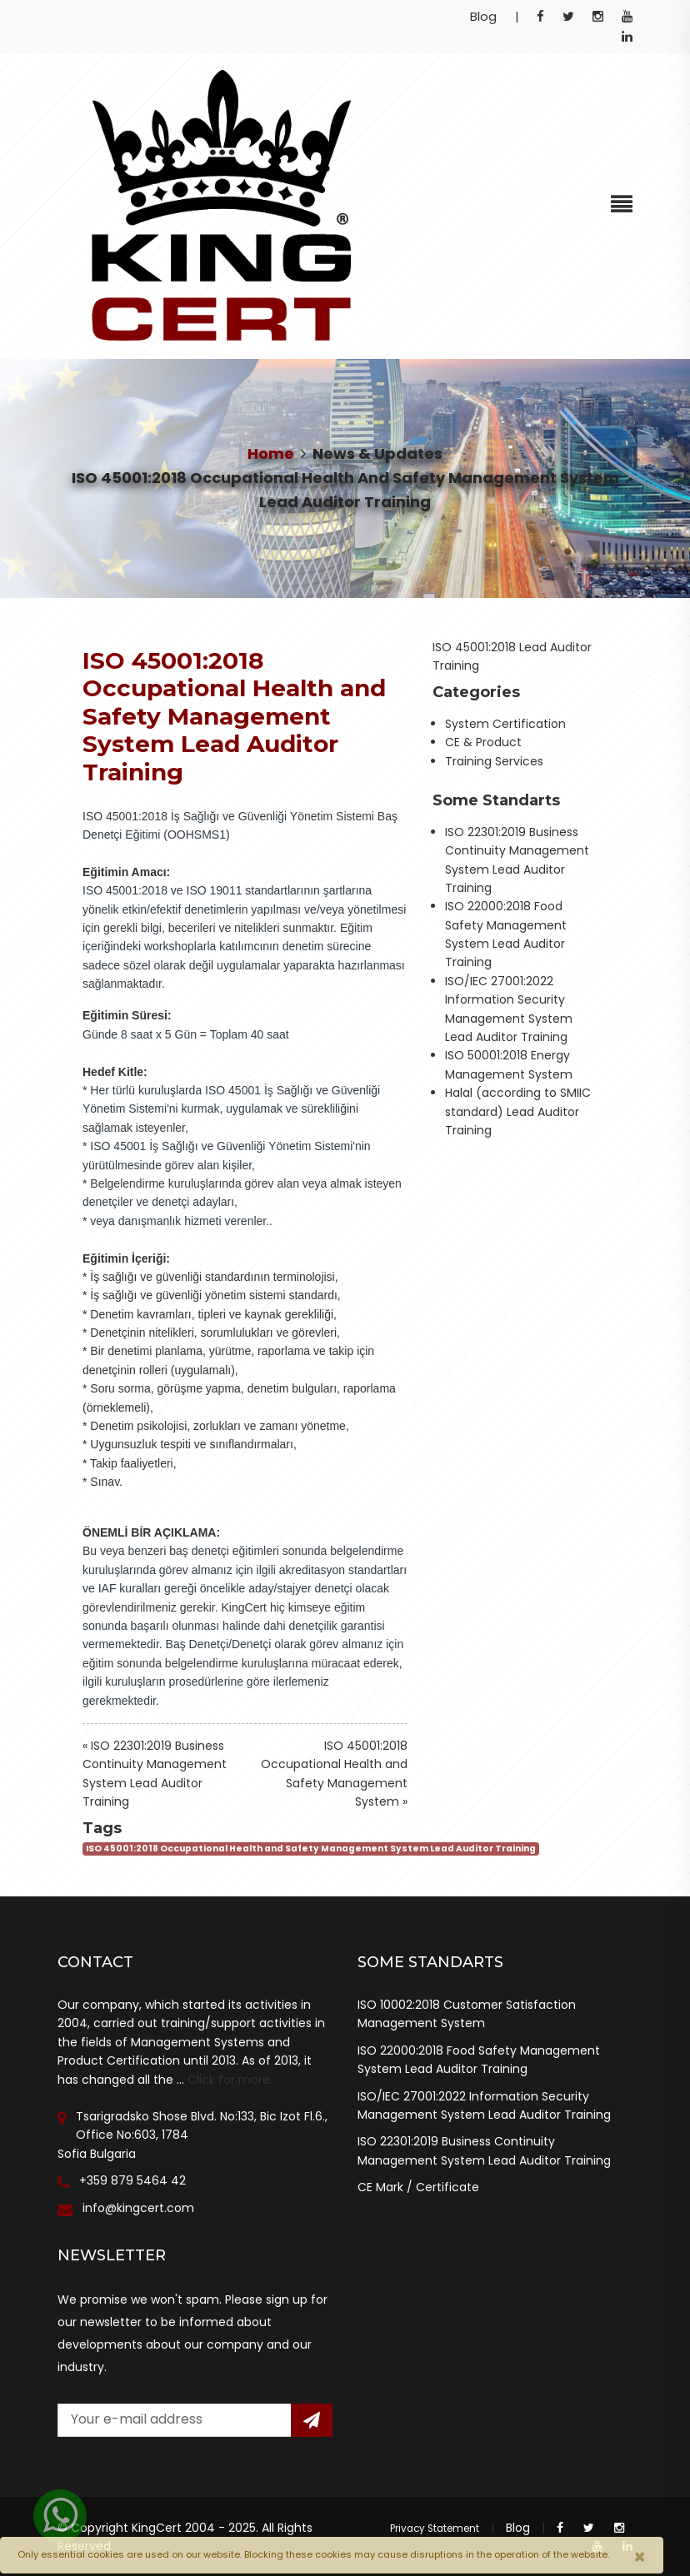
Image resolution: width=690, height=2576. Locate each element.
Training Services (494, 761)
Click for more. (230, 2079)
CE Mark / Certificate (418, 2187)
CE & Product (483, 742)
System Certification (505, 723)
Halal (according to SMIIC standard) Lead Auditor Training (518, 1111)
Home (271, 453)
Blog (483, 16)
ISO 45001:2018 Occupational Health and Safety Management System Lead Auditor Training (311, 1848)
